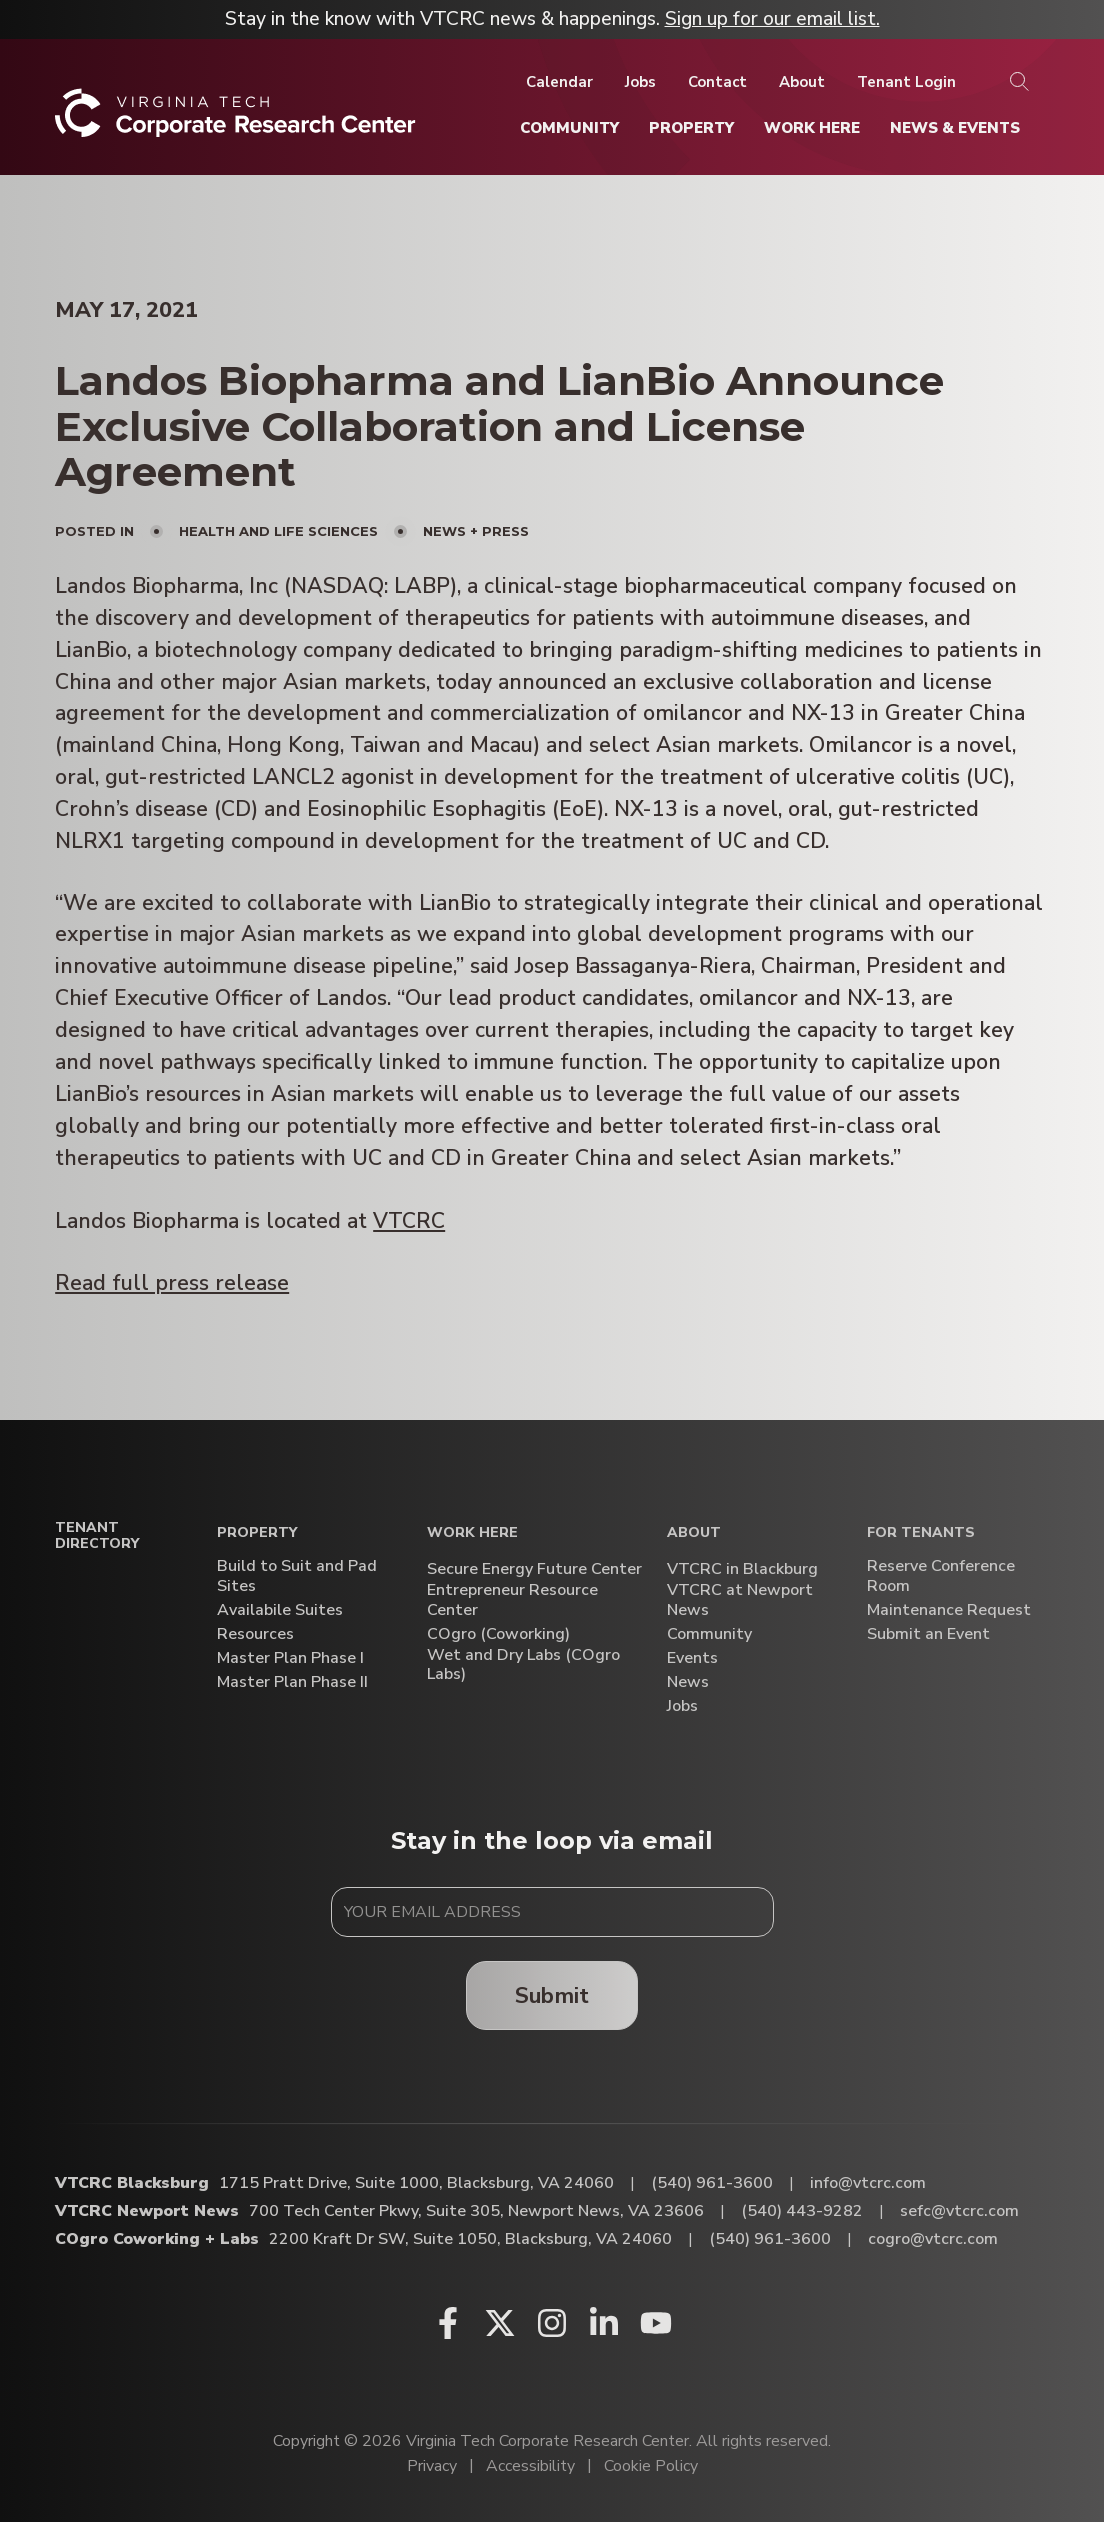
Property (257, 1533)
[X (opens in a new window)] (500, 2323)
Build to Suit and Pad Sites (297, 1576)
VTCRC (409, 1221)
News (688, 1682)
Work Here (472, 1533)
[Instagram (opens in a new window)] (552, 2323)
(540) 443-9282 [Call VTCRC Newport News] (802, 2211)
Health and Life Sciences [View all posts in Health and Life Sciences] (278, 531)
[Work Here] (812, 128)
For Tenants (921, 1533)
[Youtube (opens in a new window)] (656, 2323)
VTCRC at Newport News (740, 1600)
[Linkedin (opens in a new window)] (604, 2323)
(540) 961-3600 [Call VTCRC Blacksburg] (712, 2183)
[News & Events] (955, 128)
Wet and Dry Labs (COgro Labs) (523, 1665)
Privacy (432, 2466)
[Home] (235, 120)
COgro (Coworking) (498, 1634)
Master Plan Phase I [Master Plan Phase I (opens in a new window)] (290, 1658)
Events (692, 1658)
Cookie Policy (651, 2466)
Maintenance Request (949, 1610)
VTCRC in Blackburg (742, 1569)
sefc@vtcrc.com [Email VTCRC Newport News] (959, 2211)
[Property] (691, 128)
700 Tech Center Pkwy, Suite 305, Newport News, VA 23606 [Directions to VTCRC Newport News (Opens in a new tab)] (476, 2211)
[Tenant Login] (906, 82)
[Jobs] (640, 82)
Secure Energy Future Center (534, 1569)
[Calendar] (559, 82)
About (694, 1533)
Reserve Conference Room (941, 1576)
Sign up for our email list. (772, 18)
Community (709, 1634)
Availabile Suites (280, 1610)
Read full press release (172, 1283)
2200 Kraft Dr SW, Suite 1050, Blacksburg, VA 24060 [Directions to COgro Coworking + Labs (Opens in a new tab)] (470, 2239)
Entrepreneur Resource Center (512, 1600)
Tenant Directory (97, 1537)
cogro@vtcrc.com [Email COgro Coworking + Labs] (933, 2239)
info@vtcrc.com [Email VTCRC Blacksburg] (868, 2183)
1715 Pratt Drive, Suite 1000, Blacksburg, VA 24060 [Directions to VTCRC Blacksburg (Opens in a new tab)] (416, 2183)
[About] (802, 82)
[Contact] (717, 82)
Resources (255, 1634)
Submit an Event (928, 1634)
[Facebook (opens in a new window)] (448, 2323)
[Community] (569, 128)
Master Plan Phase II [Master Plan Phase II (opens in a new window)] (292, 1682)
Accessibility (530, 2466)
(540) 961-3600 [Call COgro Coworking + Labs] (770, 2239)
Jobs (682, 1706)
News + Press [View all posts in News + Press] (476, 531)
